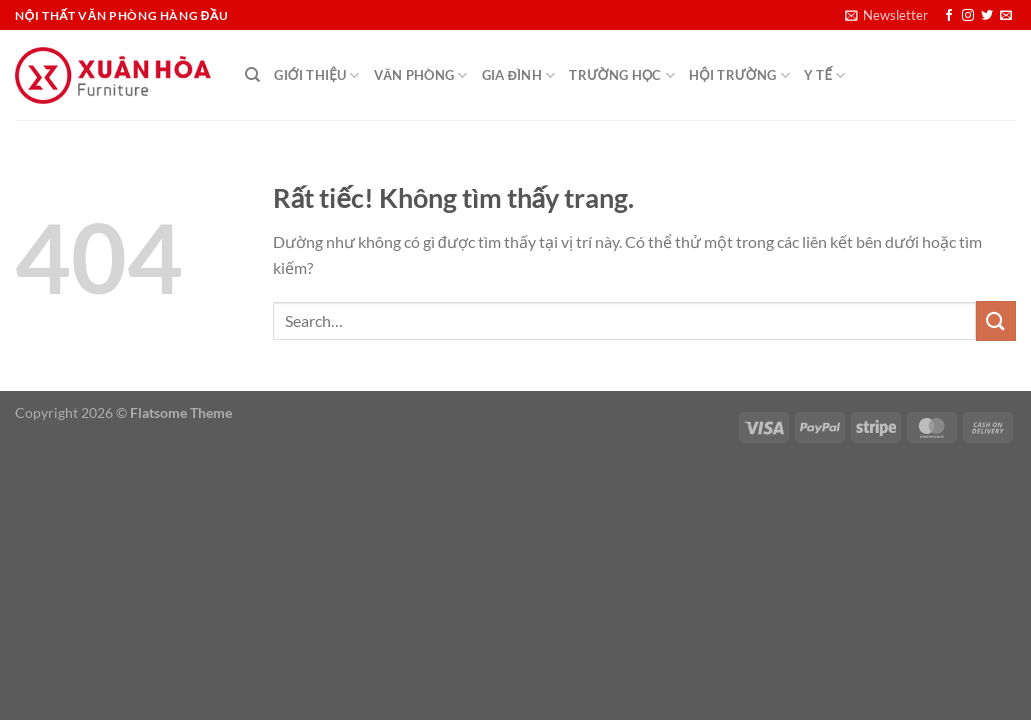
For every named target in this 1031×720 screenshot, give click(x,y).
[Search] (252, 75)
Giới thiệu (316, 75)
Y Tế (825, 75)
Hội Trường (739, 75)
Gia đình (519, 75)
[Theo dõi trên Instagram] (968, 16)
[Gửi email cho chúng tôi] (1006, 16)
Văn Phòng (421, 75)
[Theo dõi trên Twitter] (987, 16)
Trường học (622, 75)
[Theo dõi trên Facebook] (949, 16)
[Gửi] (996, 320)
